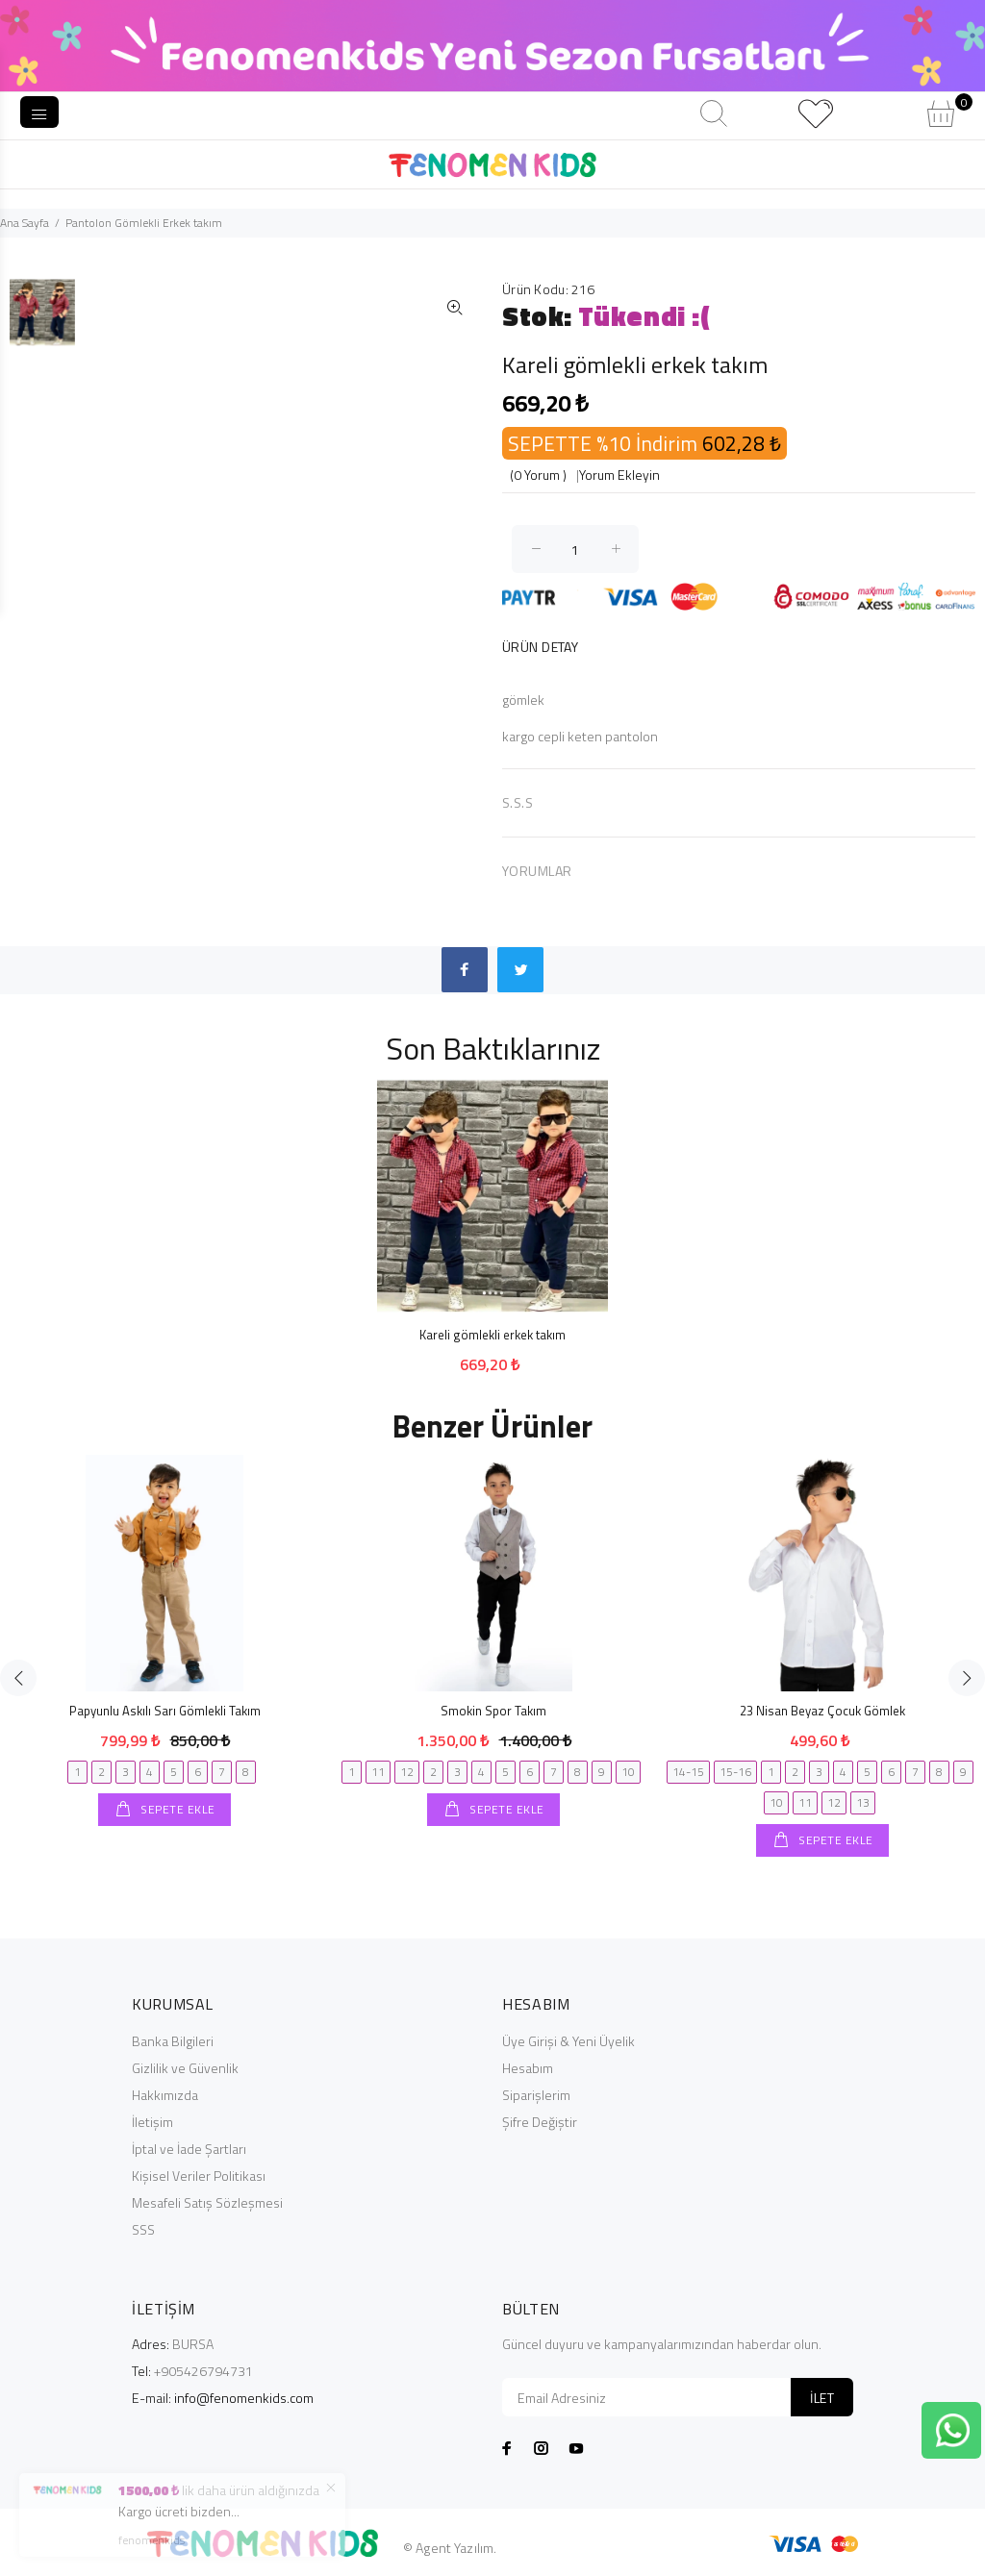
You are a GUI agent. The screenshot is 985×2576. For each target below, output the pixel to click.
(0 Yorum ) (538, 474)
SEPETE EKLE (176, 1809)
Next (966, 1678)
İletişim (152, 2122)
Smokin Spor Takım (493, 1710)
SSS (143, 2229)
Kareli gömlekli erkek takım (492, 1334)
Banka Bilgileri (173, 2041)
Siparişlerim (536, 2095)
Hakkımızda (165, 2095)
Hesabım (527, 2068)
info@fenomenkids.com (244, 2398)
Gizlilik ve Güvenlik (185, 2068)
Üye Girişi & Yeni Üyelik (568, 2041)
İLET (822, 2398)
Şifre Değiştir (539, 2122)
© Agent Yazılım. (449, 2548)
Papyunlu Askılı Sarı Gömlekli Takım (165, 1710)
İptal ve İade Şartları (189, 2148)
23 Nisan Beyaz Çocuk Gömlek (822, 1710)
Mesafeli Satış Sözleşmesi (207, 2202)
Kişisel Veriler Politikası (198, 2175)
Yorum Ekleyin (619, 474)
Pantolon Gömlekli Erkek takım (143, 222)
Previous (18, 1678)
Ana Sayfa (24, 222)
